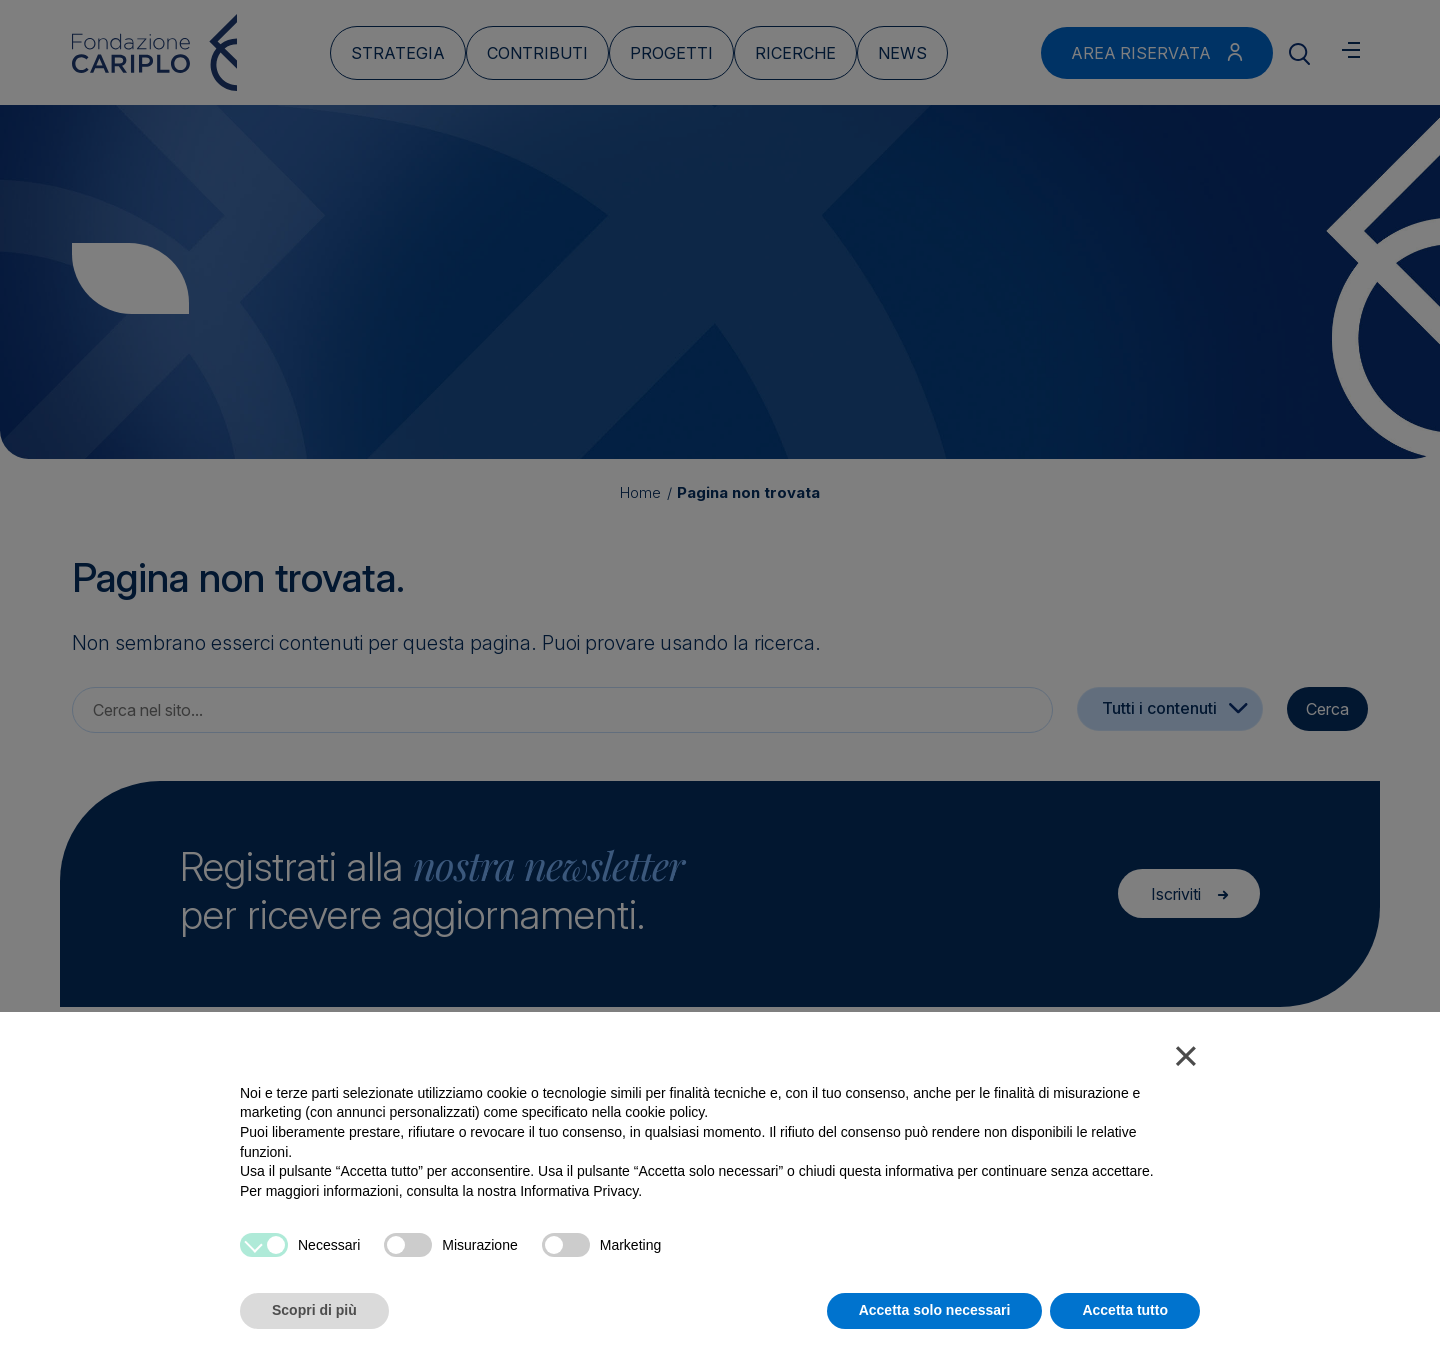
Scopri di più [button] (314, 1310)
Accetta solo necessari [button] (935, 1310)
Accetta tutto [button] (1125, 1310)
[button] (1186, 1060)
